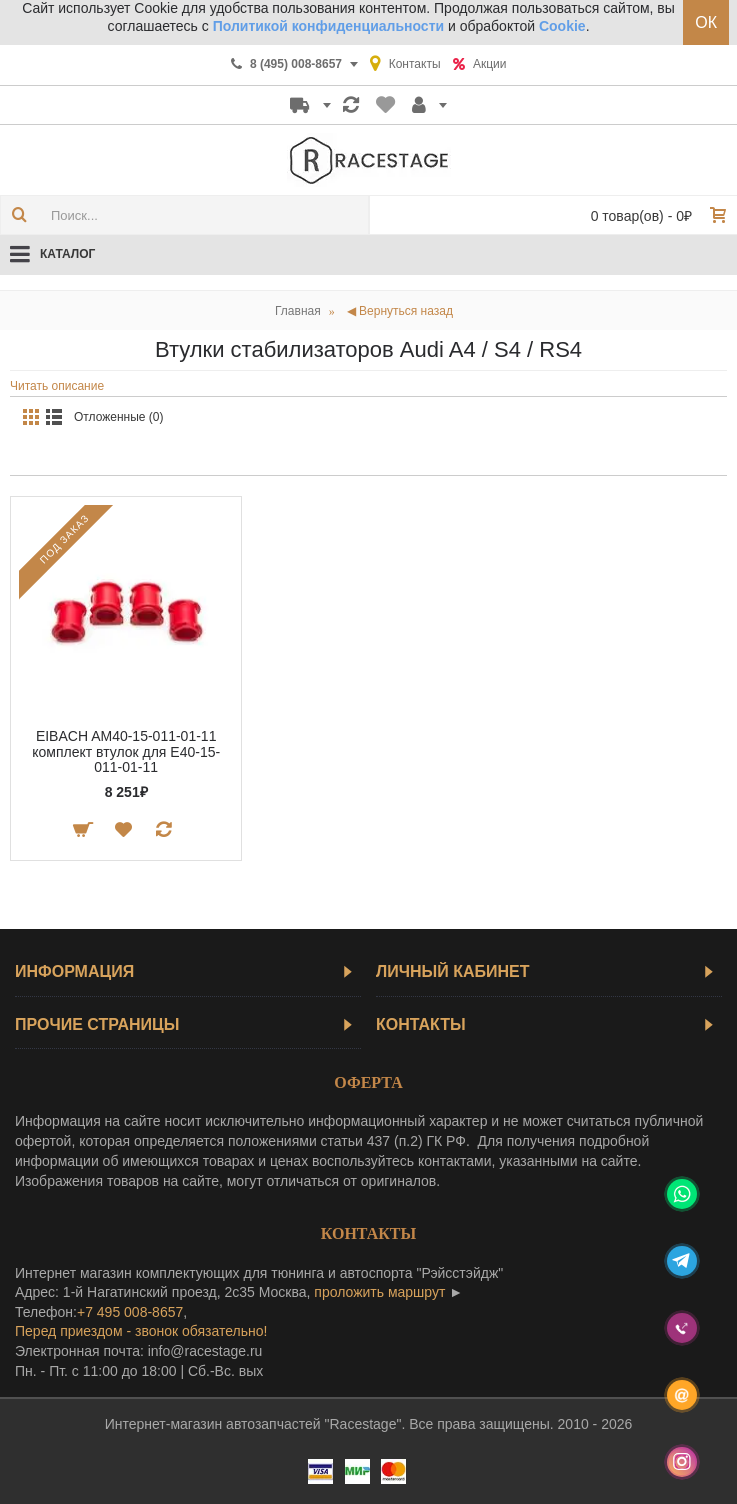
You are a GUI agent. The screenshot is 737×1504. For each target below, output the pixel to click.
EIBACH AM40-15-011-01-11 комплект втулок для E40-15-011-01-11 (126, 751)
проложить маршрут (379, 1292)
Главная (298, 311)
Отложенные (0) (119, 417)
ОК (706, 22)
